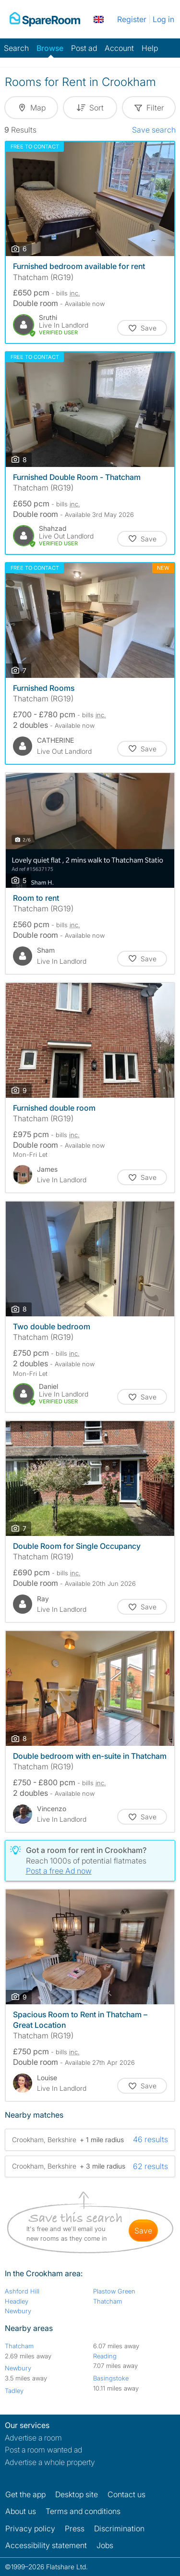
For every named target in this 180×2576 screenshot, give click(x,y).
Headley (16, 2301)
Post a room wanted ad (43, 2449)
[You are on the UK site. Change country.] (98, 19)
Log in (163, 19)
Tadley (14, 2390)
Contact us (126, 2494)
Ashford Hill (22, 2291)
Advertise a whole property (50, 2462)
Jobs (104, 2545)
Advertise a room (33, 2437)
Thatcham (107, 2301)
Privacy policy (30, 2528)
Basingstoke (111, 2378)
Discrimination (119, 2528)
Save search (154, 130)
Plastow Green (114, 2291)
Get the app (25, 2494)
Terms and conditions (83, 2511)
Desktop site (76, 2494)
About (20, 2511)
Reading (105, 2356)
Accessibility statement (46, 2545)
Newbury (18, 2311)
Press (74, 2528)
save (143, 2230)
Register (131, 19)
